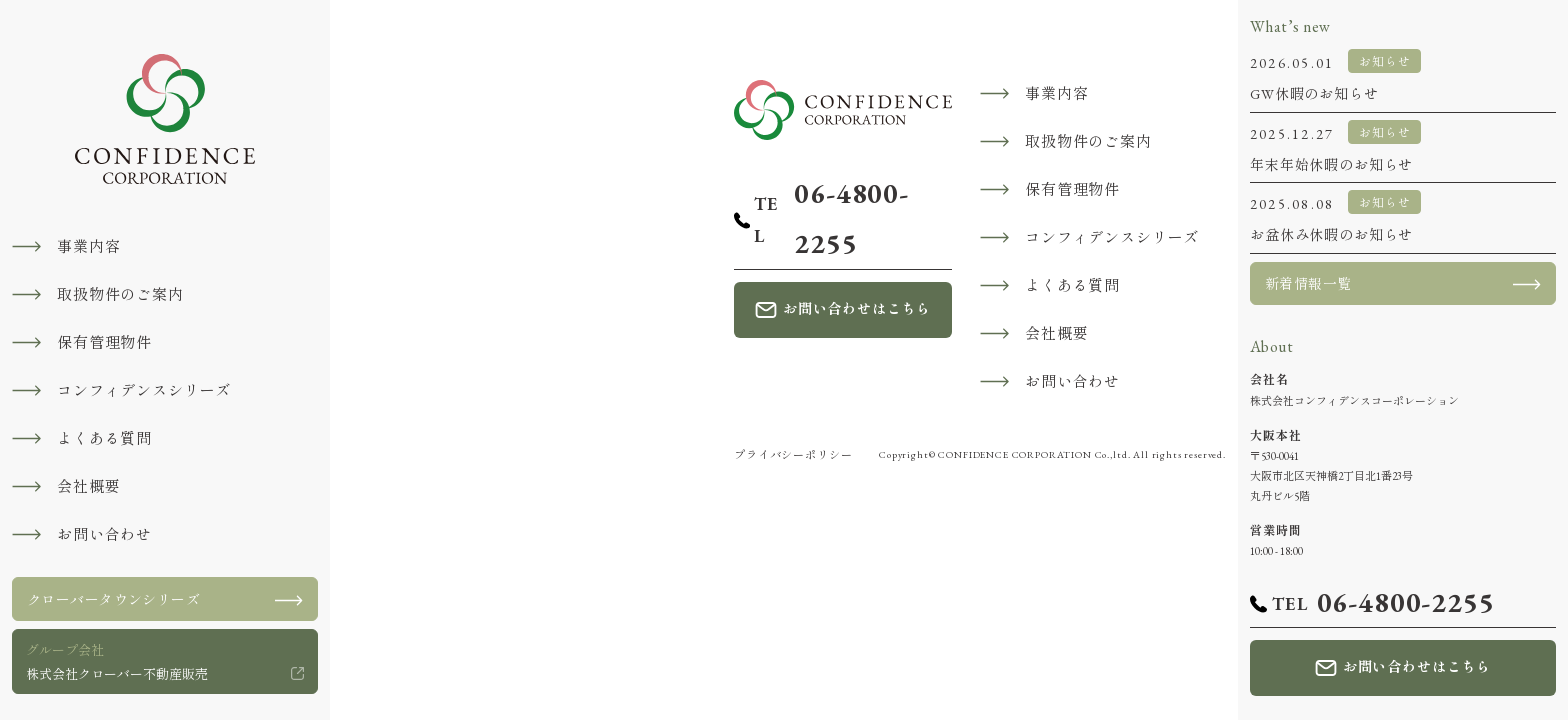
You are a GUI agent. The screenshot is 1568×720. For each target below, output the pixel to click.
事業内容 (88, 246)
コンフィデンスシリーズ (144, 390)
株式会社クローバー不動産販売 (117, 660)
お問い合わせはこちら (857, 309)
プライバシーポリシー (793, 455)
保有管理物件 (104, 342)
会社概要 (88, 486)
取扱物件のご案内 (120, 294)
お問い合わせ (104, 534)
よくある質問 (104, 438)
